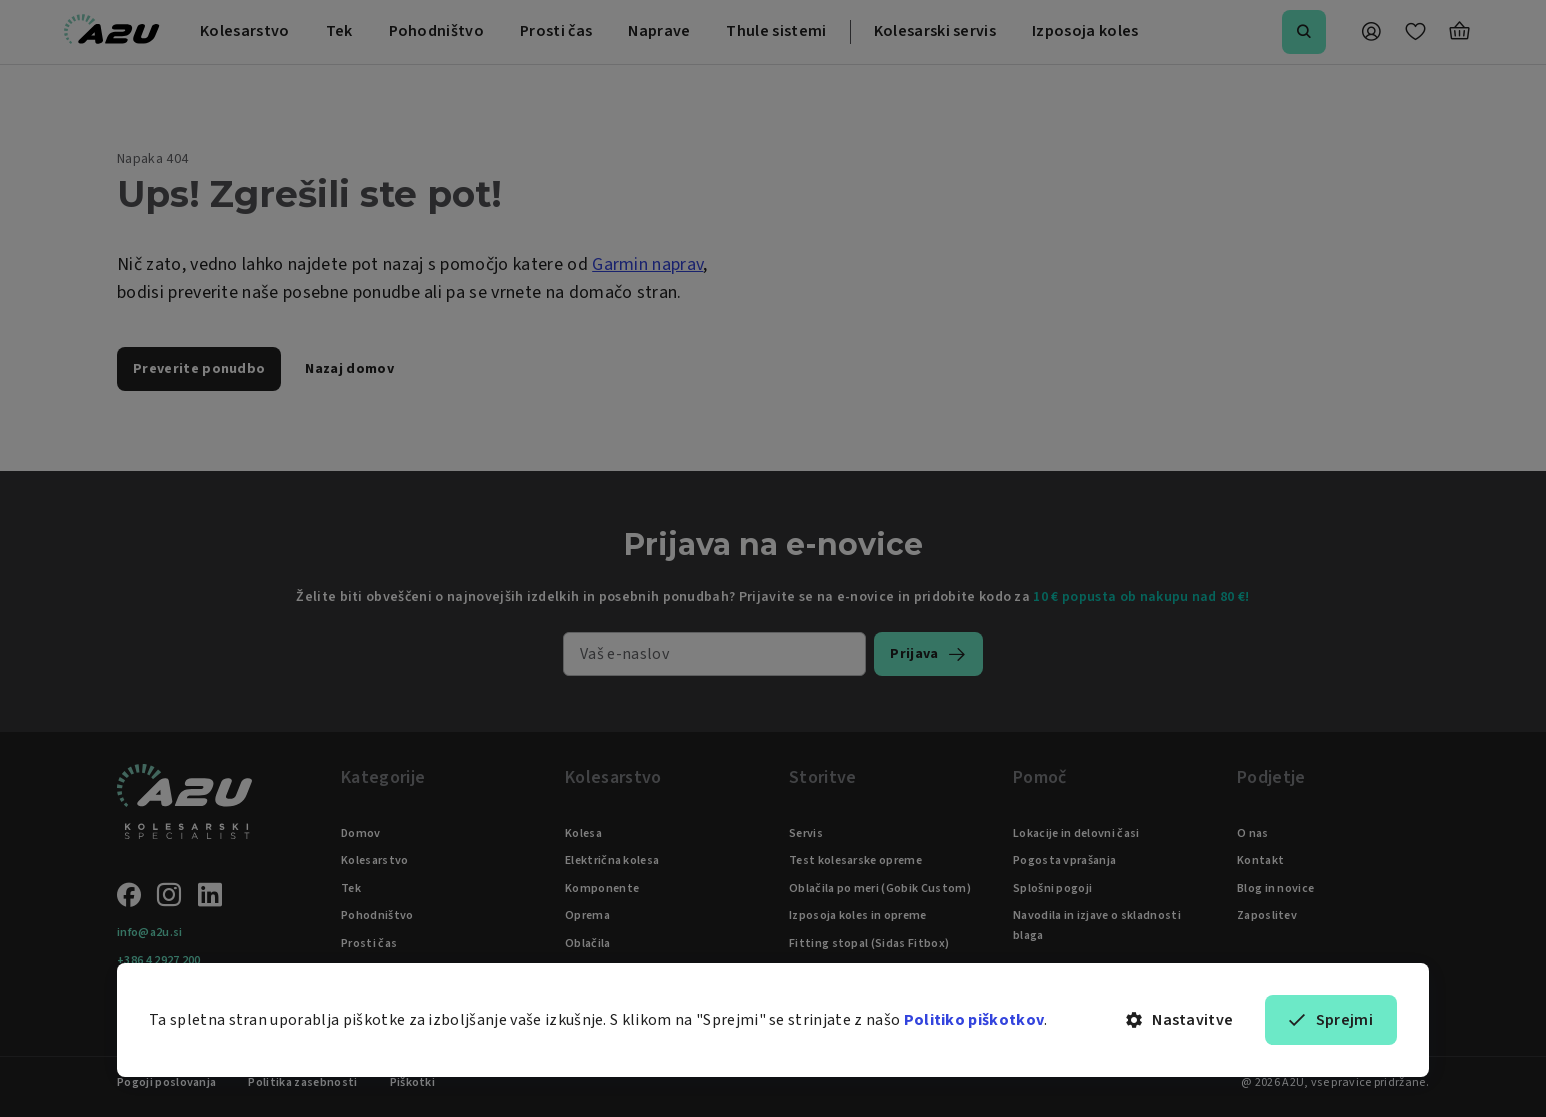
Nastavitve (1180, 1020)
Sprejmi (1331, 1020)
